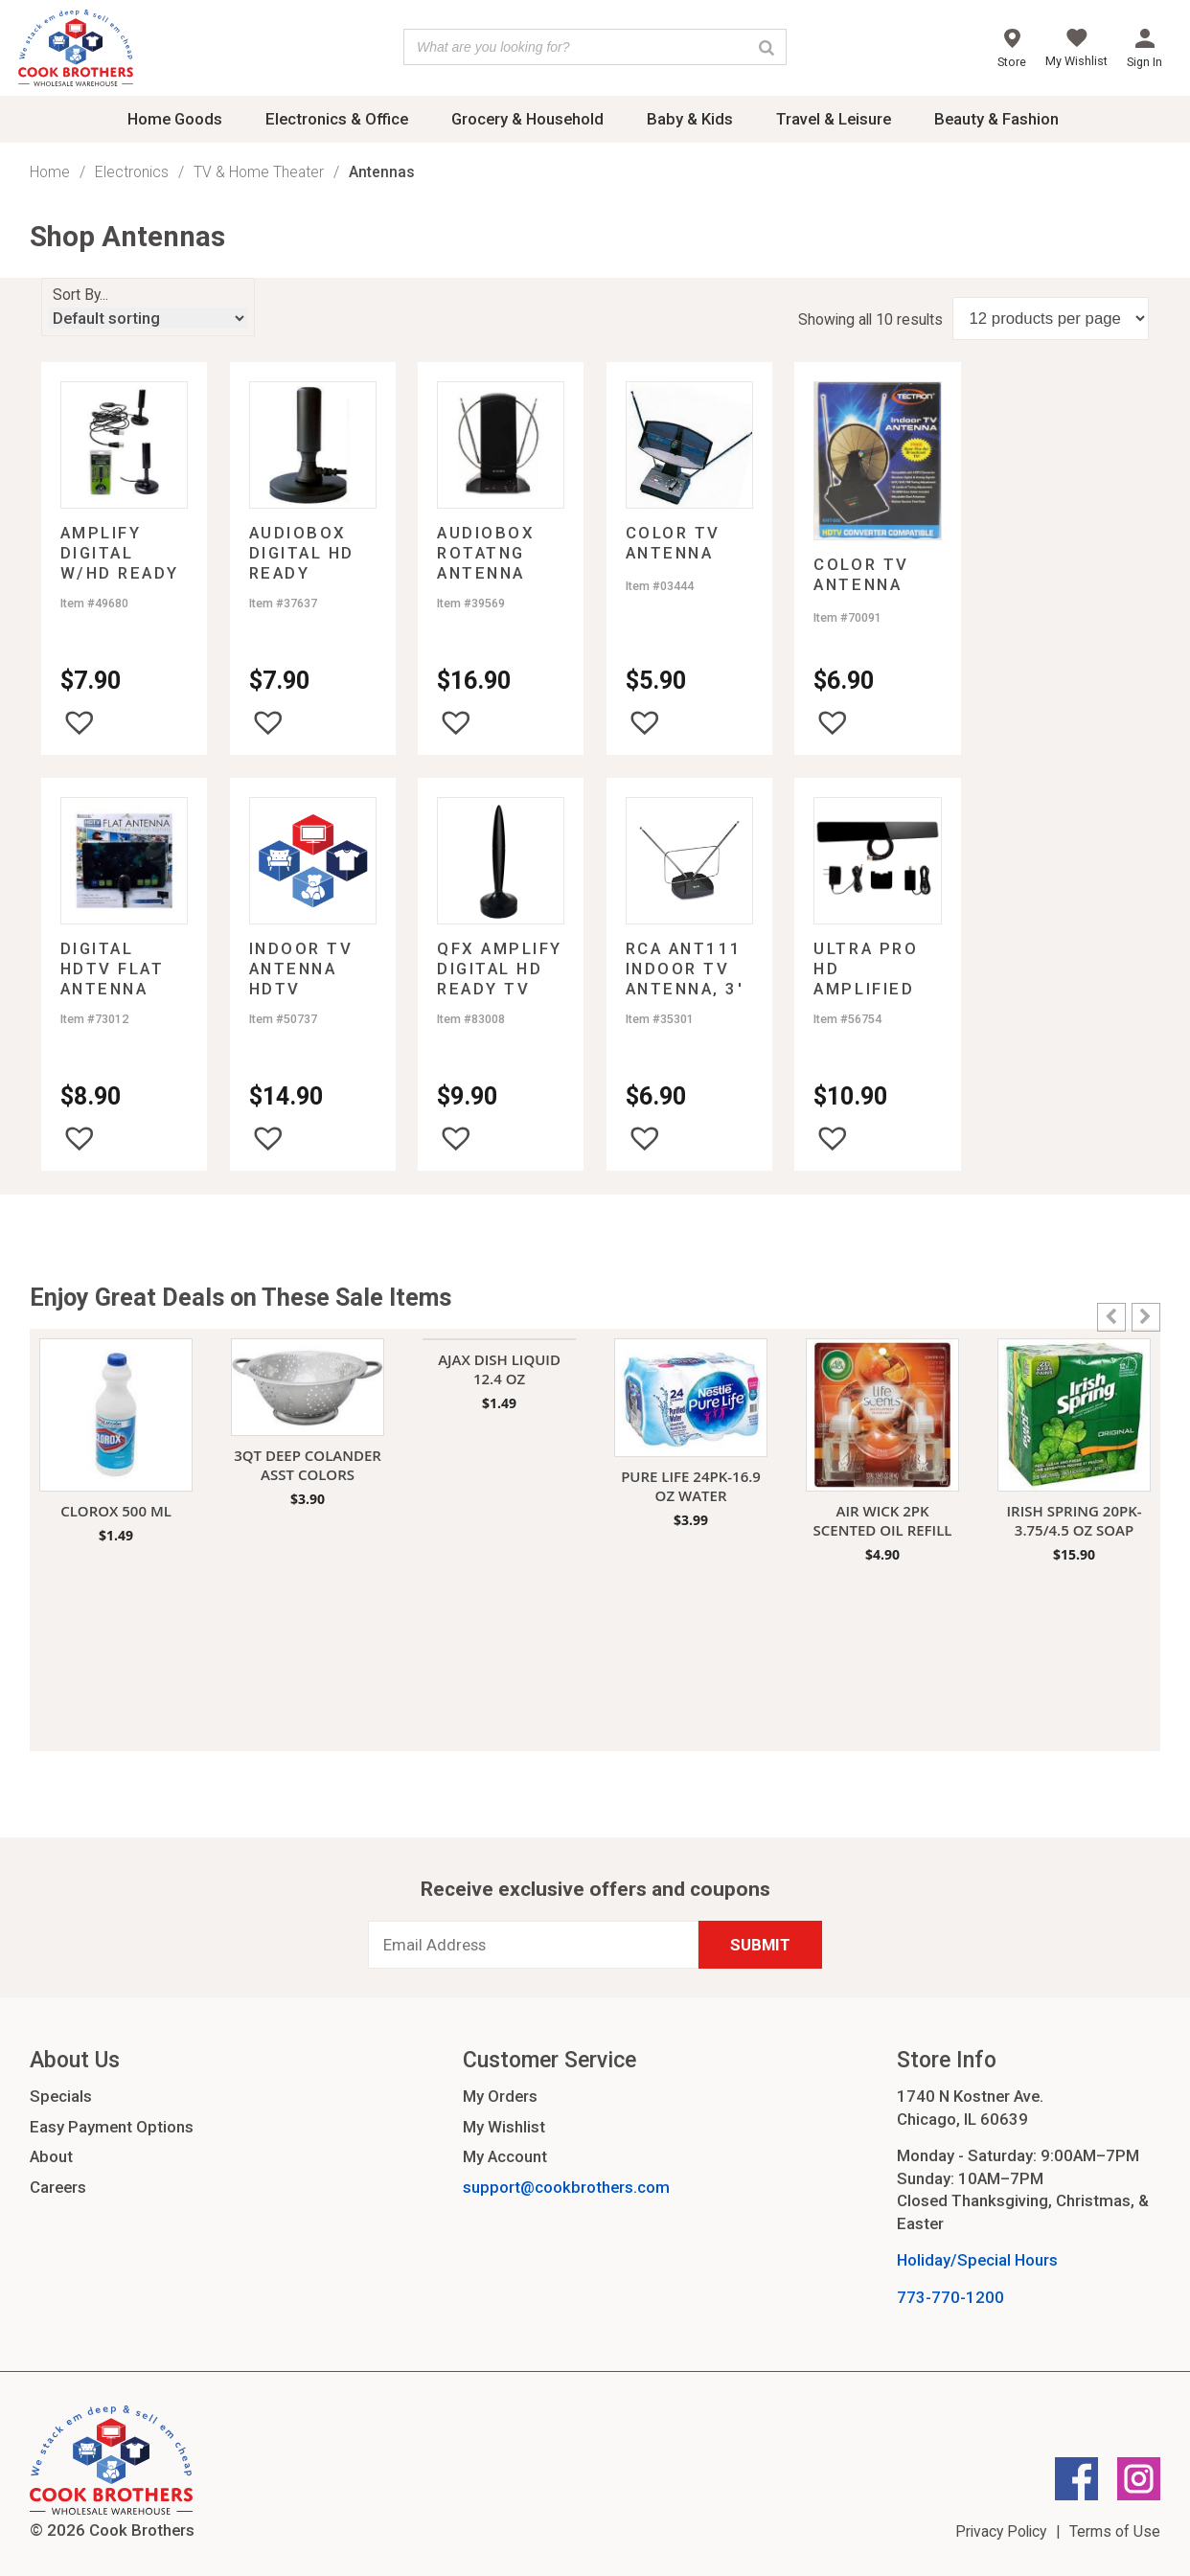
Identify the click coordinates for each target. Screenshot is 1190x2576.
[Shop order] (148, 318)
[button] (79, 722)
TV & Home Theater (259, 172)
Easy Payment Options (112, 2126)
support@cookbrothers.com (566, 2187)
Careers (58, 2187)
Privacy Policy (1000, 2531)
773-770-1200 (950, 2297)
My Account (505, 2156)
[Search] (766, 47)
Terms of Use (1114, 2531)
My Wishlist (504, 2126)
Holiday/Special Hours (977, 2259)
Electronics (132, 172)
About (51, 2156)
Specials (61, 2096)
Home (50, 172)
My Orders (500, 2096)
